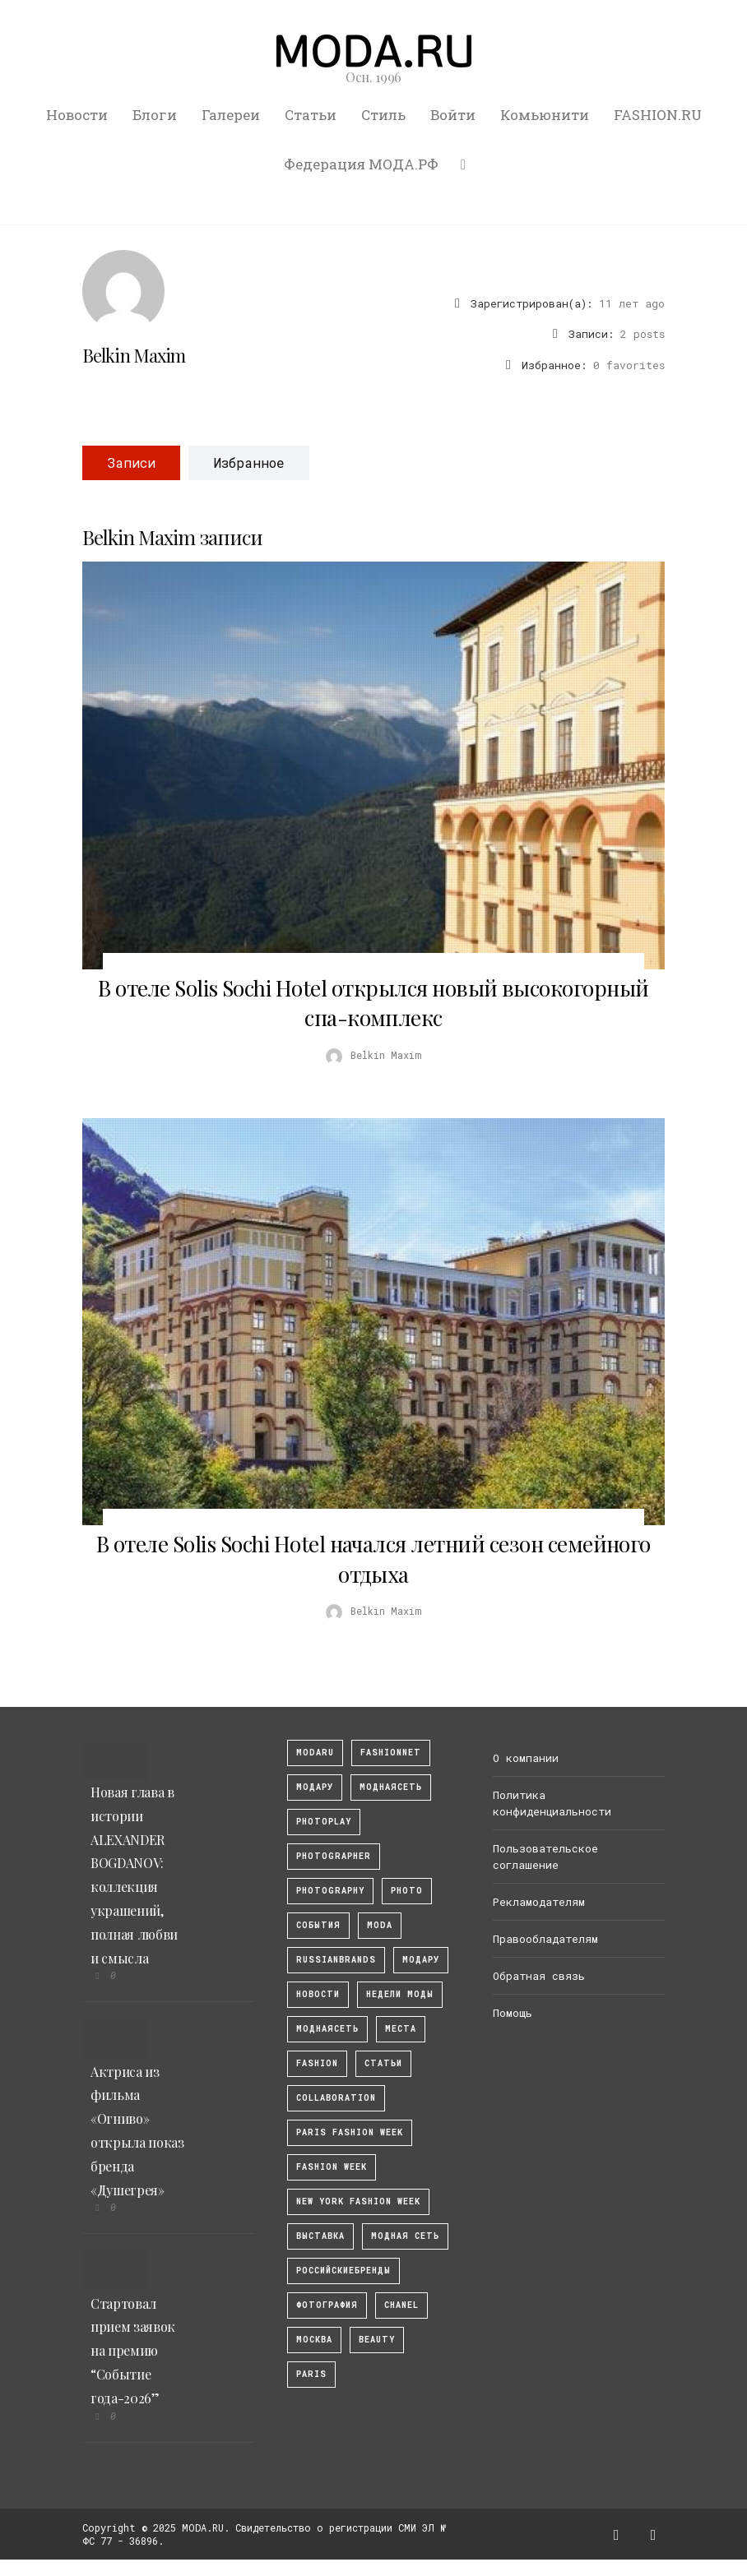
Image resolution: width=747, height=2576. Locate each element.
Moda (379, 1925)
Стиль (383, 114)
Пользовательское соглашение (545, 1856)
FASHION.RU (658, 114)
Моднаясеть (327, 2028)
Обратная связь (539, 1975)
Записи (131, 462)
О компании (526, 1757)
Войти (453, 114)
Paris (311, 2374)
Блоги (154, 114)
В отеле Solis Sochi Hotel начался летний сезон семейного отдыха (373, 1558)
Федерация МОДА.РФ (361, 164)
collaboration (336, 2098)
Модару (420, 1959)
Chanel (401, 2305)
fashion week (331, 2167)
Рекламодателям (539, 1901)
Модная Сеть (405, 2236)
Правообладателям (545, 1938)
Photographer (333, 1856)
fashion (317, 2063)
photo (407, 1890)
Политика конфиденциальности (552, 1803)
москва (314, 2339)
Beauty (377, 2339)
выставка (320, 2236)
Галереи (231, 114)
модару (314, 1787)
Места (400, 2028)
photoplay (323, 1821)
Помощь (512, 2012)
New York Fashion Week (358, 2201)
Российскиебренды (343, 2270)
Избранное (249, 462)
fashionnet (390, 1752)
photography (330, 1890)
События (318, 1925)
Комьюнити (544, 114)
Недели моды (400, 1994)
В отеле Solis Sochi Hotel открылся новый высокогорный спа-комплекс (373, 1003)
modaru (315, 1752)
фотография (327, 2305)
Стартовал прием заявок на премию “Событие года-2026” (132, 2351)
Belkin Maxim (133, 355)
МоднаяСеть (391, 1787)
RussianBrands (336, 1959)
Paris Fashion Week (349, 2132)
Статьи (310, 114)
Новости (77, 114)
